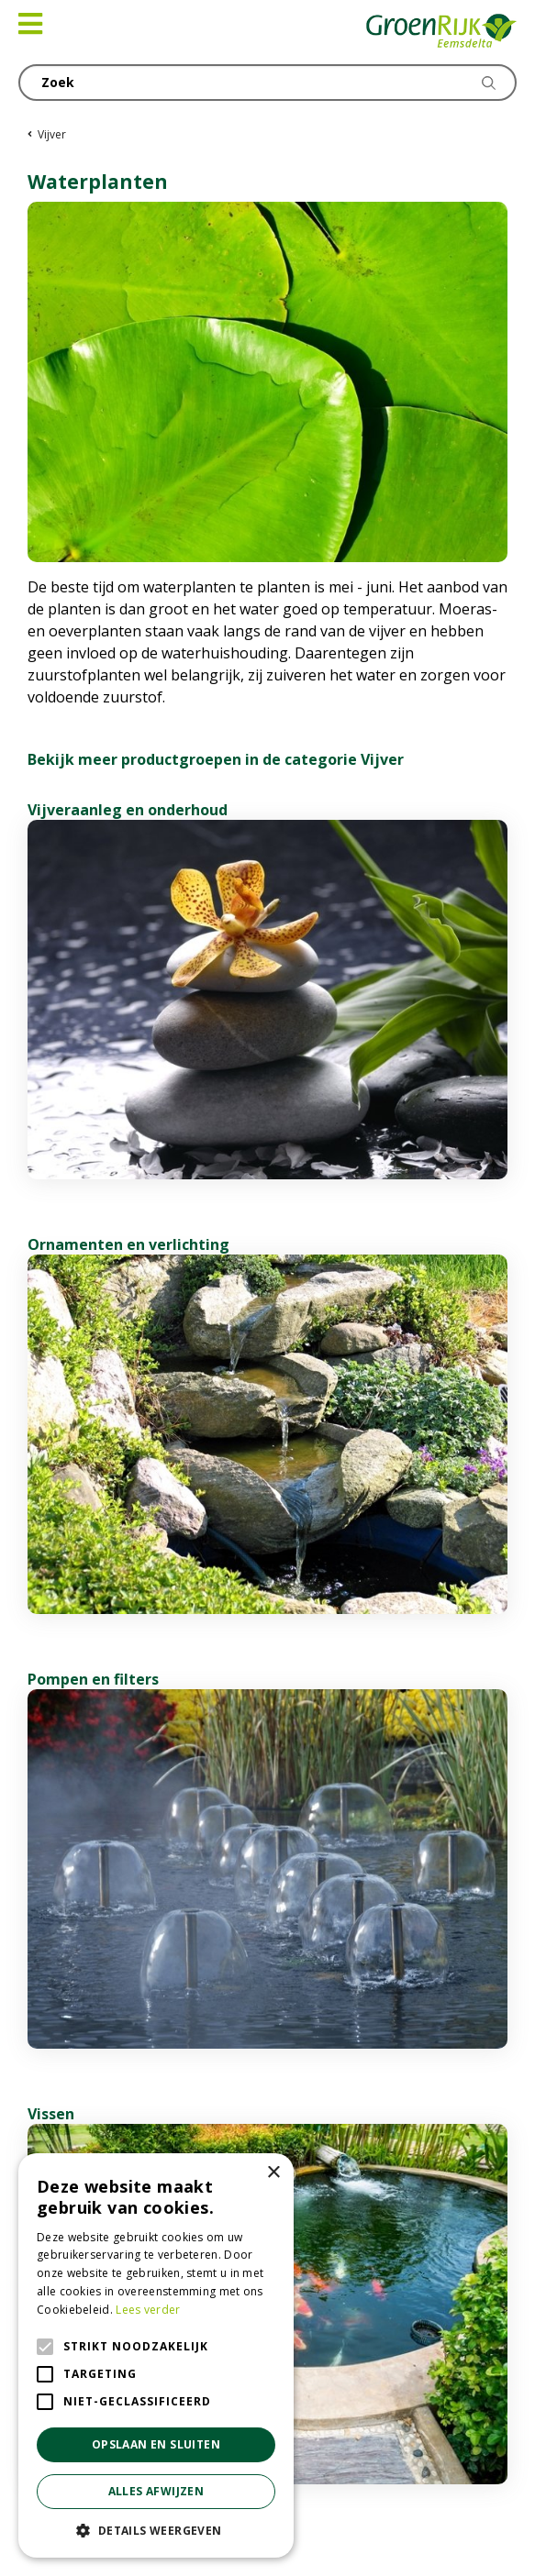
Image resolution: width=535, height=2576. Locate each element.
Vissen (51, 2114)
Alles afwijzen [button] (156, 2491)
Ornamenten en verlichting (128, 1244)
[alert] (156, 2355)
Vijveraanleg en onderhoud (128, 810)
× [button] (273, 2173)
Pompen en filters (93, 1679)
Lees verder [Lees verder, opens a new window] (148, 2309)
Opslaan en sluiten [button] (156, 2444)
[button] (156, 2530)
